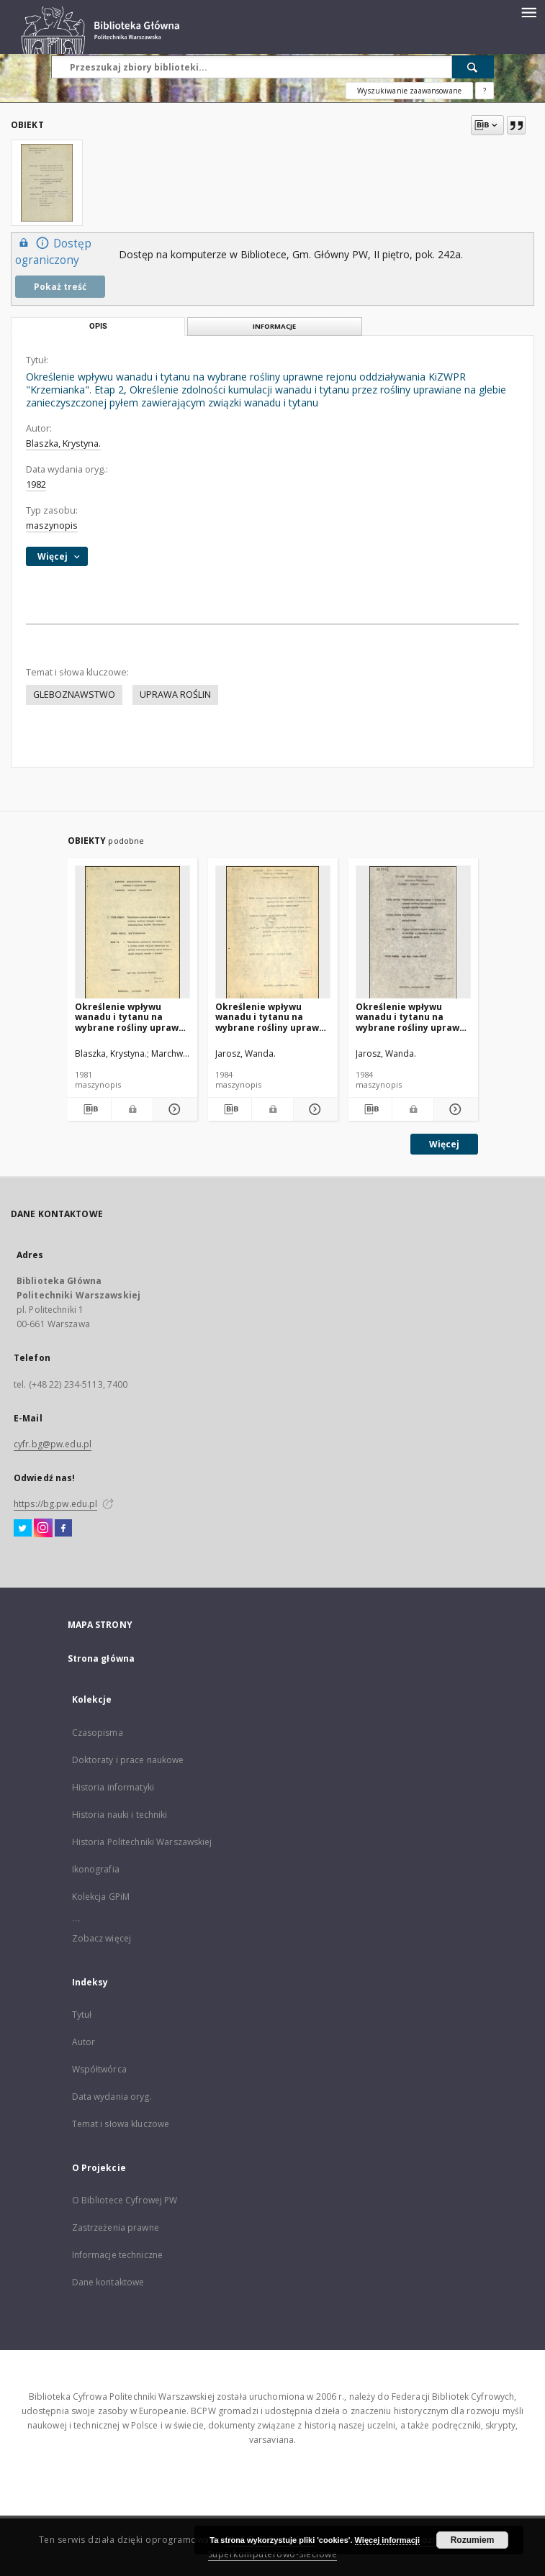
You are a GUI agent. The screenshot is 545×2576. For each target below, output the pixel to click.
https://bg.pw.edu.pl (55, 1504)
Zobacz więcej (102, 1938)
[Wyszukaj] (473, 66)
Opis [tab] (98, 326)
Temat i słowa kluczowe (121, 2124)
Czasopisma (97, 1732)
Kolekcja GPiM (101, 1896)
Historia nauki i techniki (120, 1814)
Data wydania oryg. (112, 2096)
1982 (36, 484)
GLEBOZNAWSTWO (74, 694)
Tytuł (82, 2014)
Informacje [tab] (274, 326)
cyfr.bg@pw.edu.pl (52, 1444)
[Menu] (528, 11)
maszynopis (52, 525)
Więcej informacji (387, 2540)
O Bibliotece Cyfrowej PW (125, 2200)
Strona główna (101, 1658)
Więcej (444, 1144)
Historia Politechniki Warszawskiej (142, 1842)
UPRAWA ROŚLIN (175, 694)
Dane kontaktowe (108, 2282)
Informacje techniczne (117, 2255)
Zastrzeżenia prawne (115, 2227)
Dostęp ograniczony (53, 251)
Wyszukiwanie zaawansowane (409, 91)
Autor (84, 2042)
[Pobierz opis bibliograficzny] (90, 1109)
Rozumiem (473, 2540)
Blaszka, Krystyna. (63, 443)
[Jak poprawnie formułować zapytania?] (484, 90)
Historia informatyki (113, 1787)
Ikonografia (96, 1869)
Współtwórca (99, 2069)
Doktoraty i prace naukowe (128, 1760)
